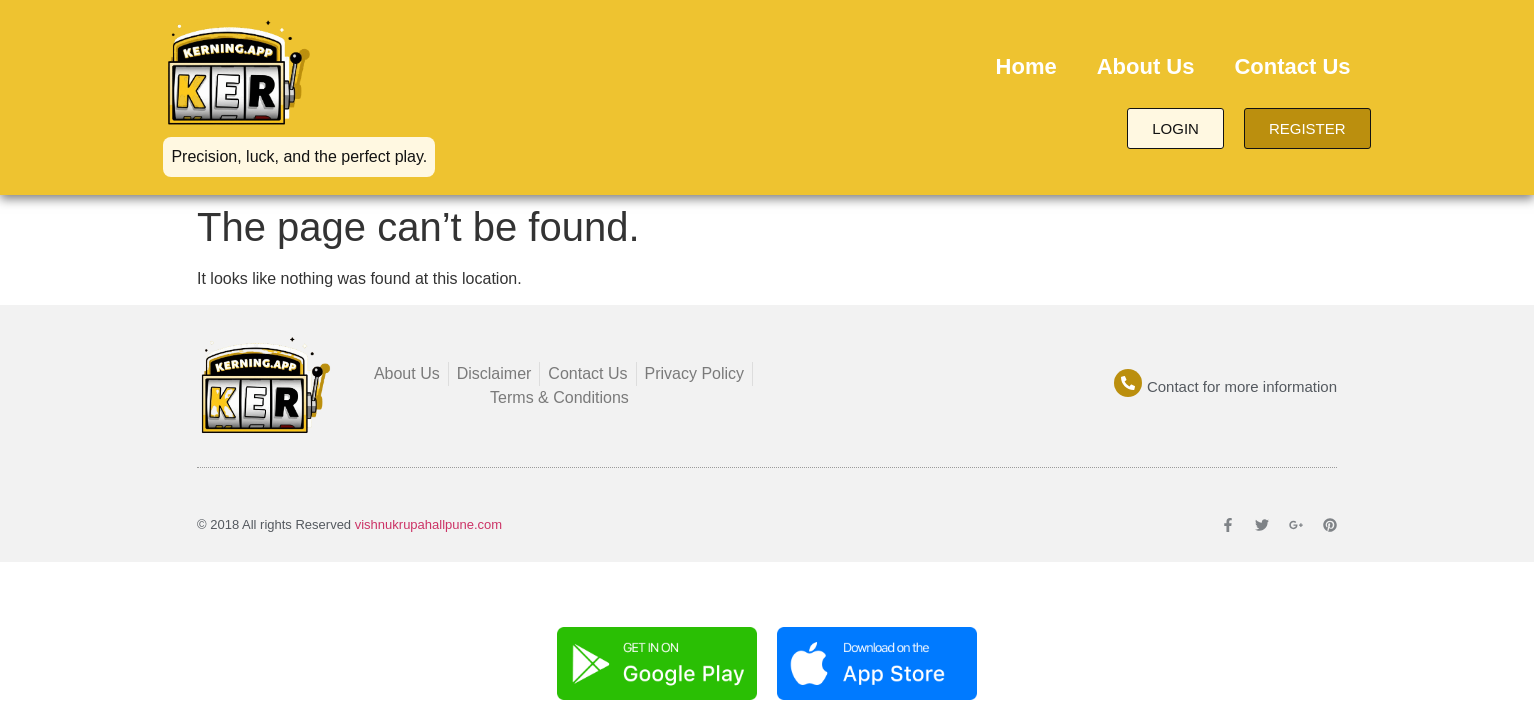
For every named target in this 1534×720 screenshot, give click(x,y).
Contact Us (1292, 66)
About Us (1146, 66)
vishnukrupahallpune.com (428, 524)
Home (1026, 66)
